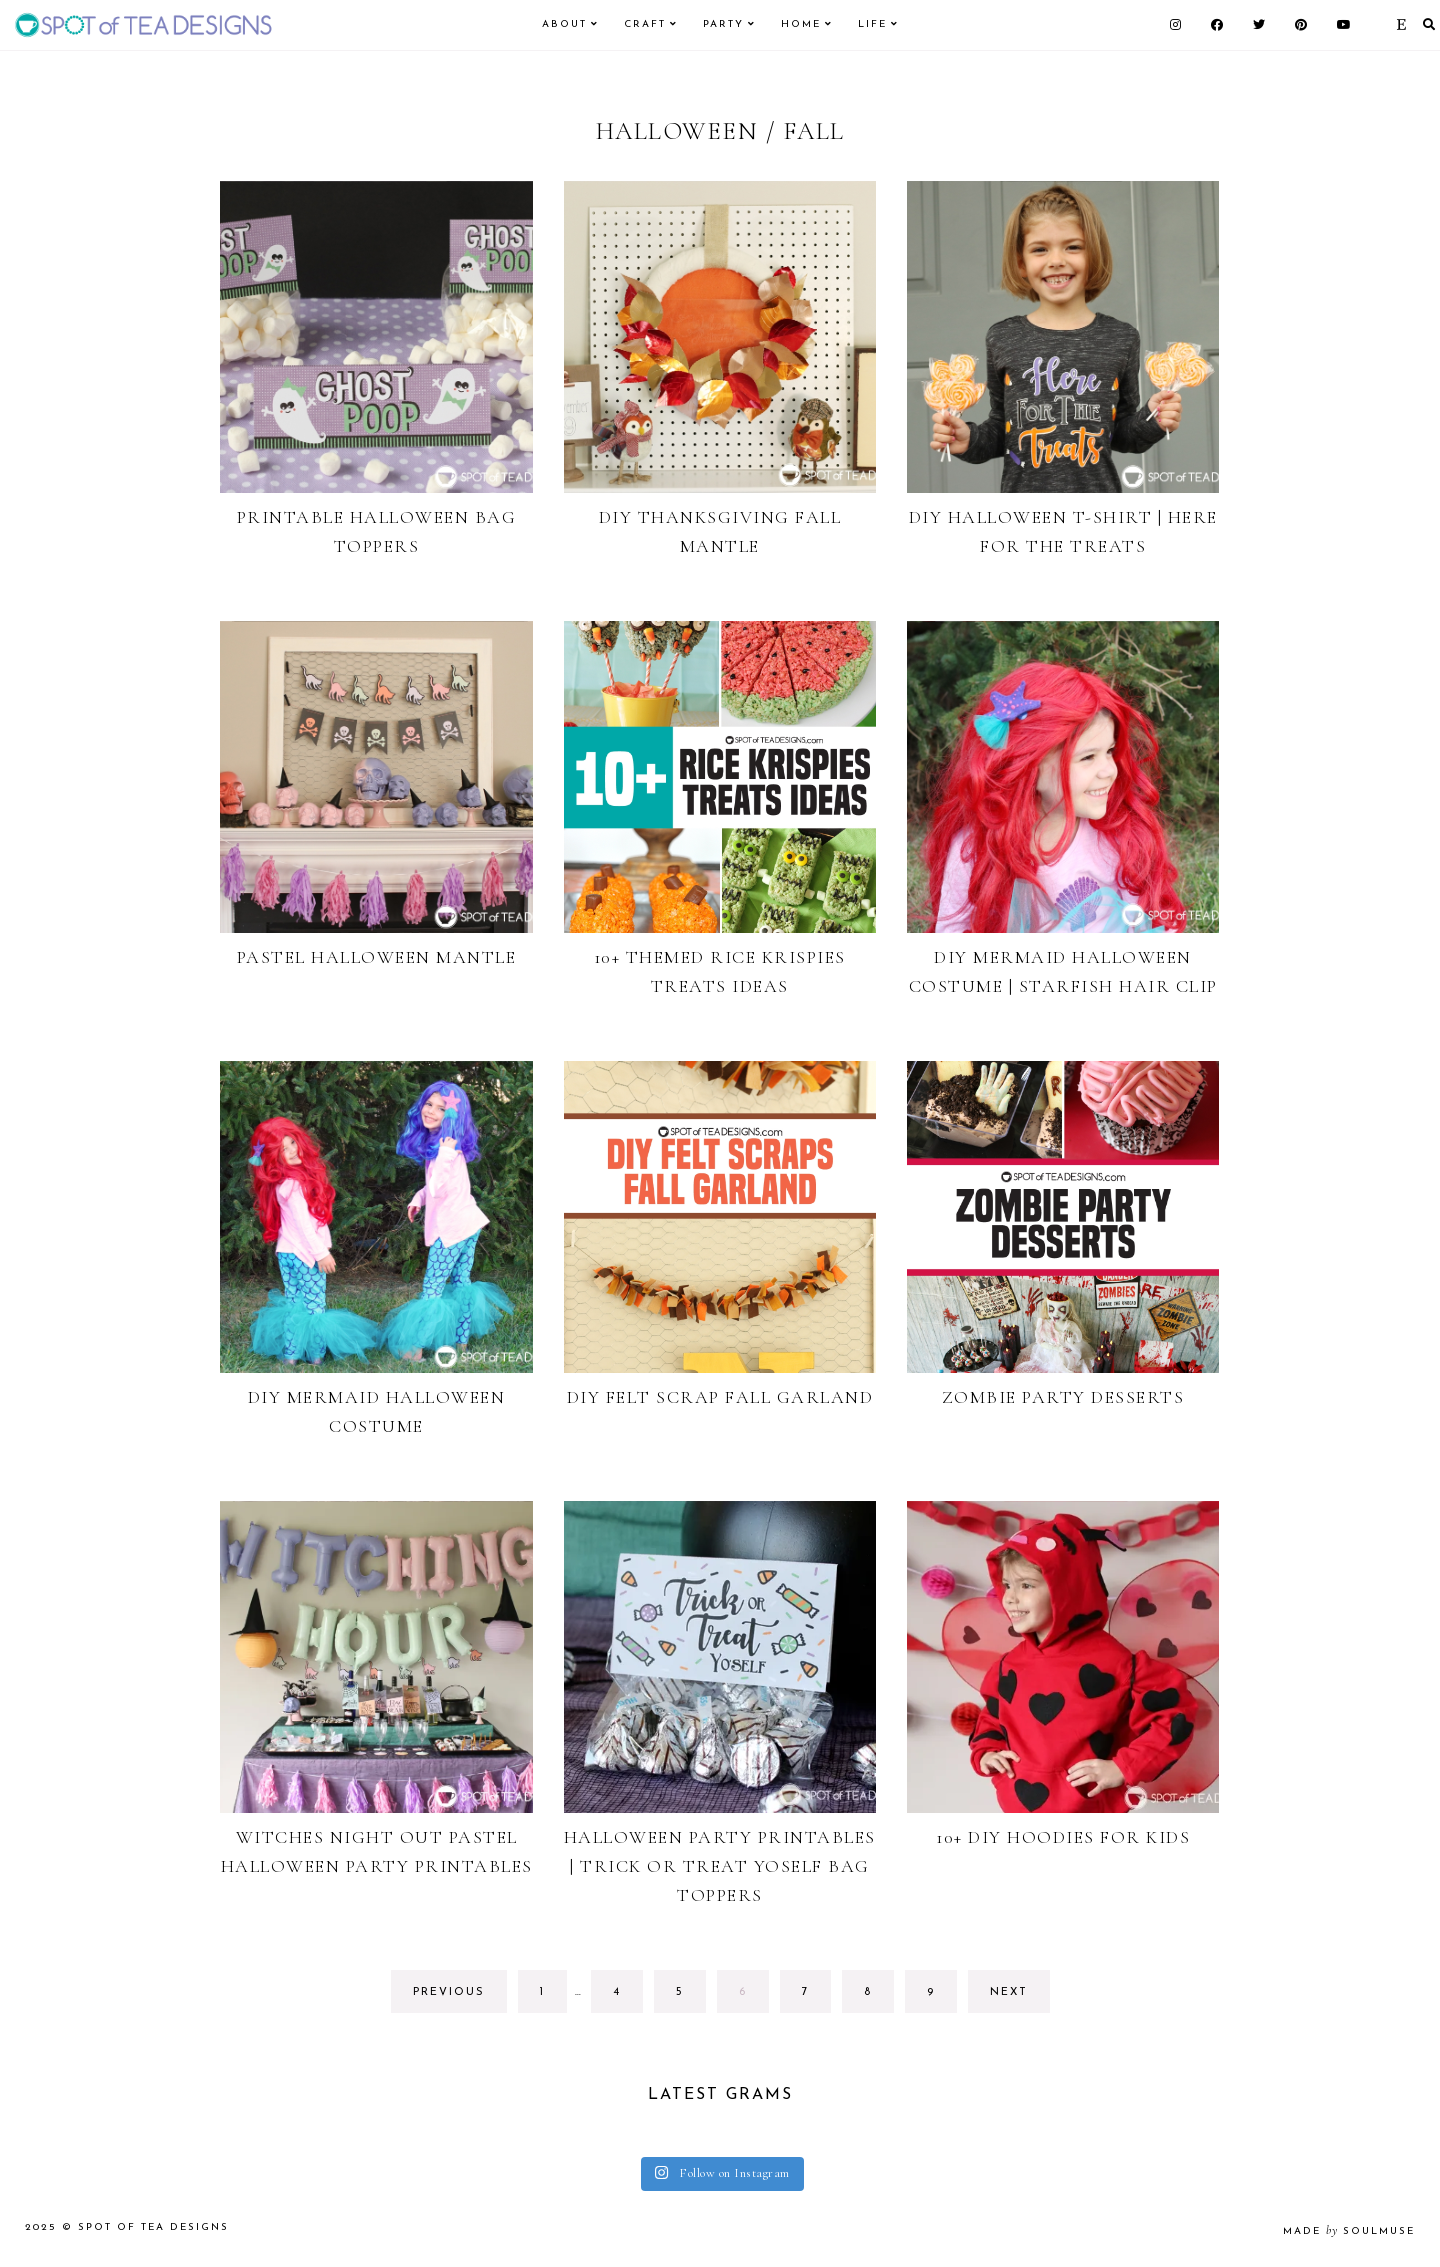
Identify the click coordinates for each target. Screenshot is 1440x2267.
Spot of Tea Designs (153, 2227)
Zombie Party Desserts (1063, 1397)
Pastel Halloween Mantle (377, 957)
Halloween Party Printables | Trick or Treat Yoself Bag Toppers (720, 1866)
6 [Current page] (753, 1997)
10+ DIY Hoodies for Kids (1063, 1837)
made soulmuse (1349, 2231)
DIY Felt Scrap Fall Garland (720, 1397)
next (1009, 1992)
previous (449, 1992)
